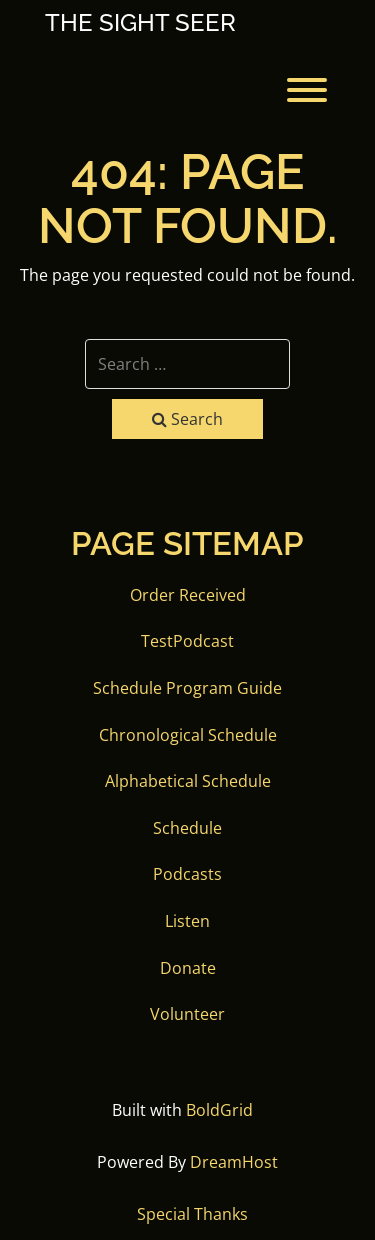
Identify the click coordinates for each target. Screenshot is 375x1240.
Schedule (187, 828)
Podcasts (187, 874)
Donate (188, 968)
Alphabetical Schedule (188, 781)
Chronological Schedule (188, 735)
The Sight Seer (140, 23)
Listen (187, 921)
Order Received (188, 595)
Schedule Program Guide (187, 688)
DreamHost (234, 1162)
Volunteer (187, 1014)
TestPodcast (187, 641)
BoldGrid (219, 1110)
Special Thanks (192, 1214)
